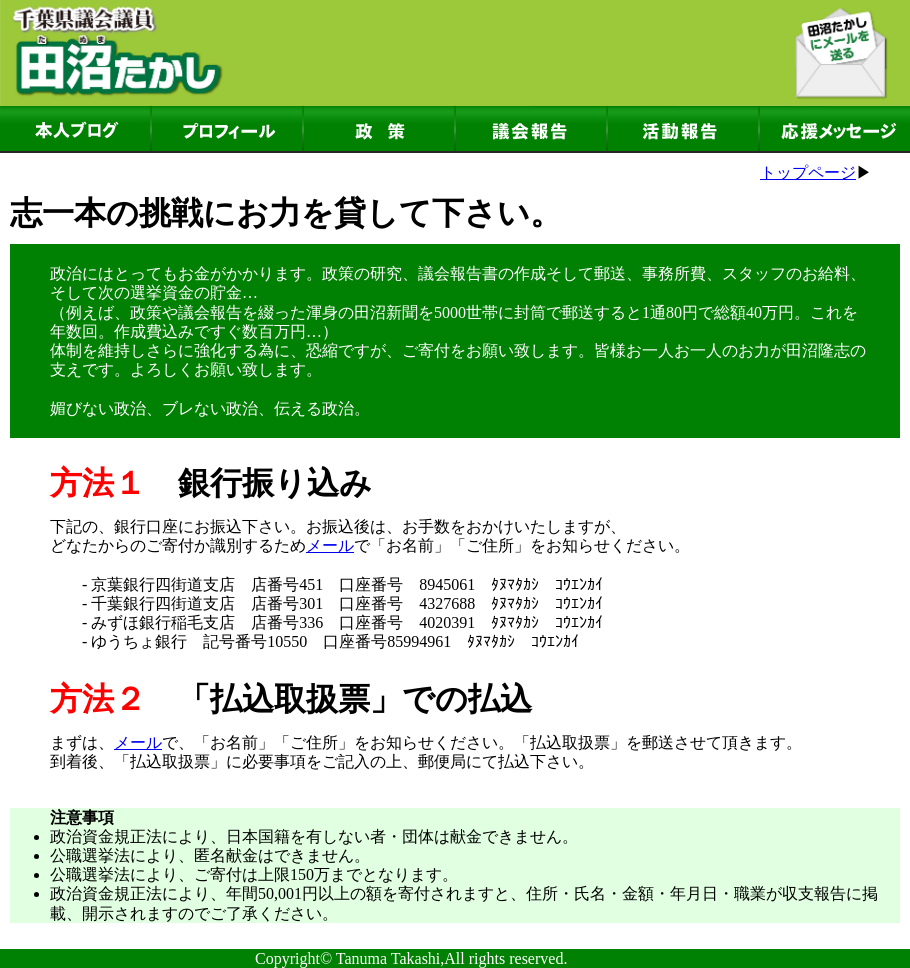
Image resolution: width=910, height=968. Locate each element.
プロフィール (227, 129)
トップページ (808, 172)
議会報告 (531, 129)
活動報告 (683, 129)
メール (330, 545)
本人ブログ (75, 129)
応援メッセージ (835, 129)
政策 (379, 129)
